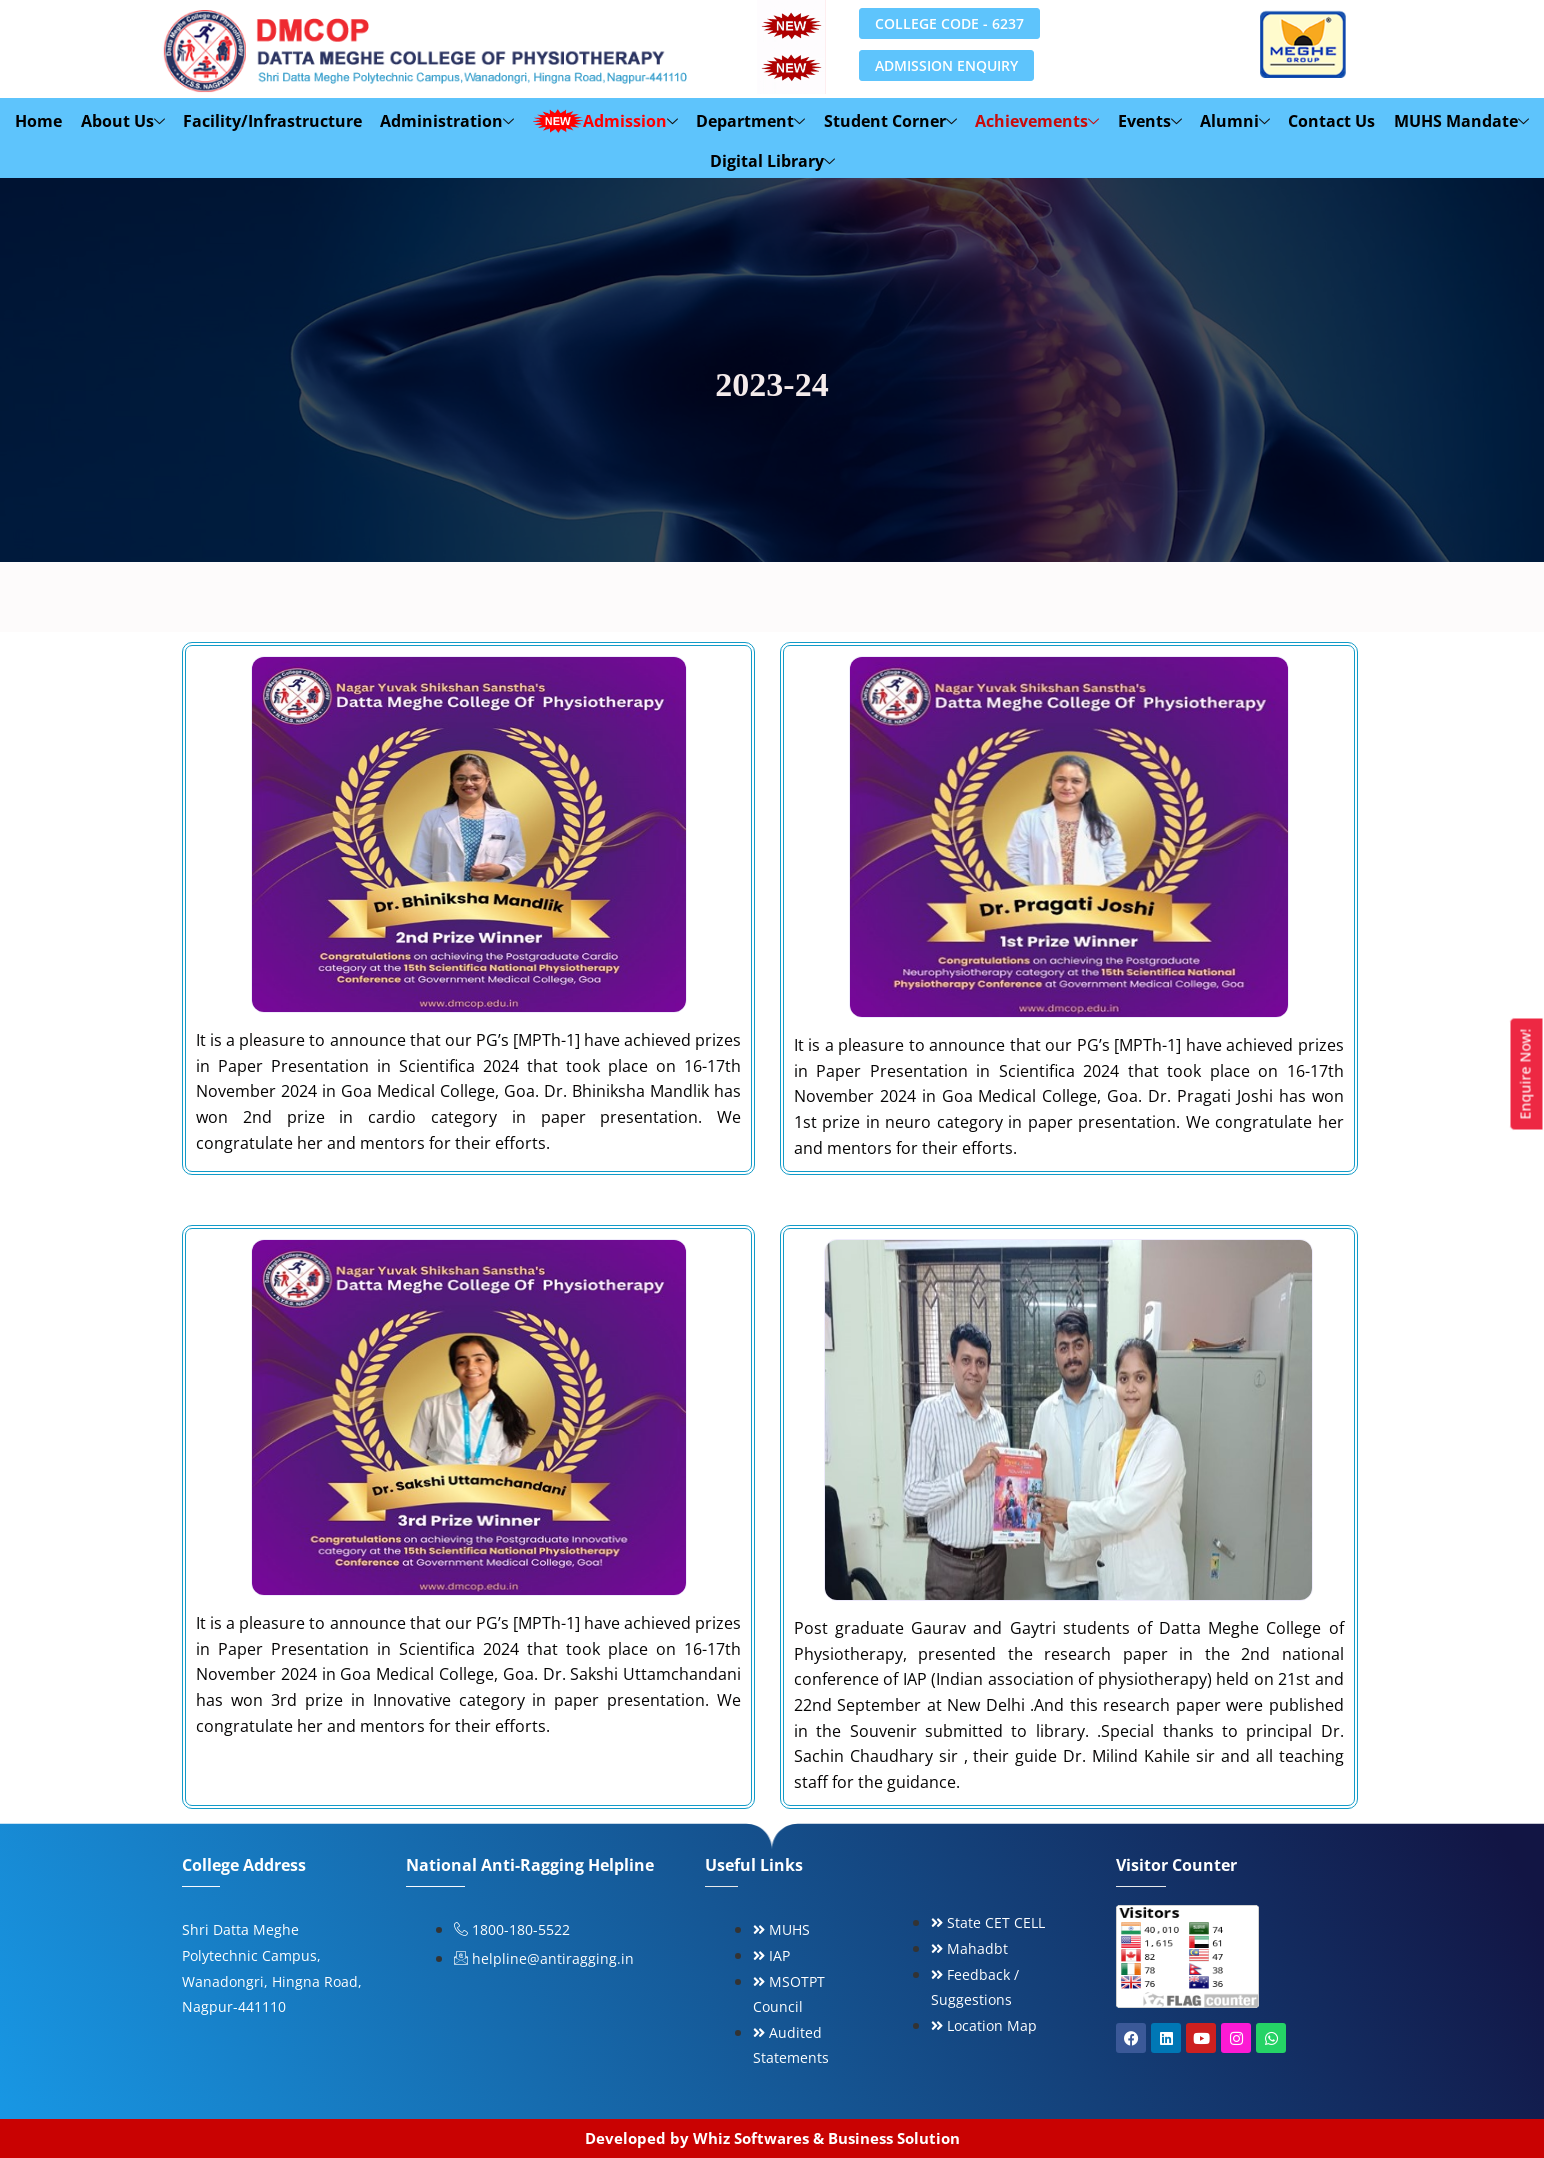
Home (41, 121)
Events (1149, 121)
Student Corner (890, 121)
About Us (125, 121)
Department (751, 121)
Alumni (1234, 121)
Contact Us (1330, 121)
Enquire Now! (1525, 1074)
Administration (449, 121)
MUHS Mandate (1459, 121)
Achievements (1037, 121)
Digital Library (772, 161)
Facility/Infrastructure (274, 121)
